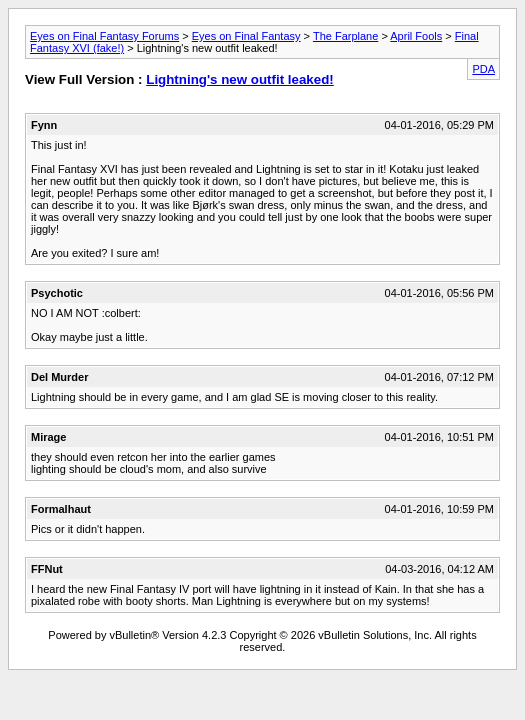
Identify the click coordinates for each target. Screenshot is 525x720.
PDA (483, 69)
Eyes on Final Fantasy (246, 36)
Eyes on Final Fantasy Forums (104, 36)
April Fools (416, 36)
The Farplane (345, 36)
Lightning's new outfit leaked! (240, 79)
